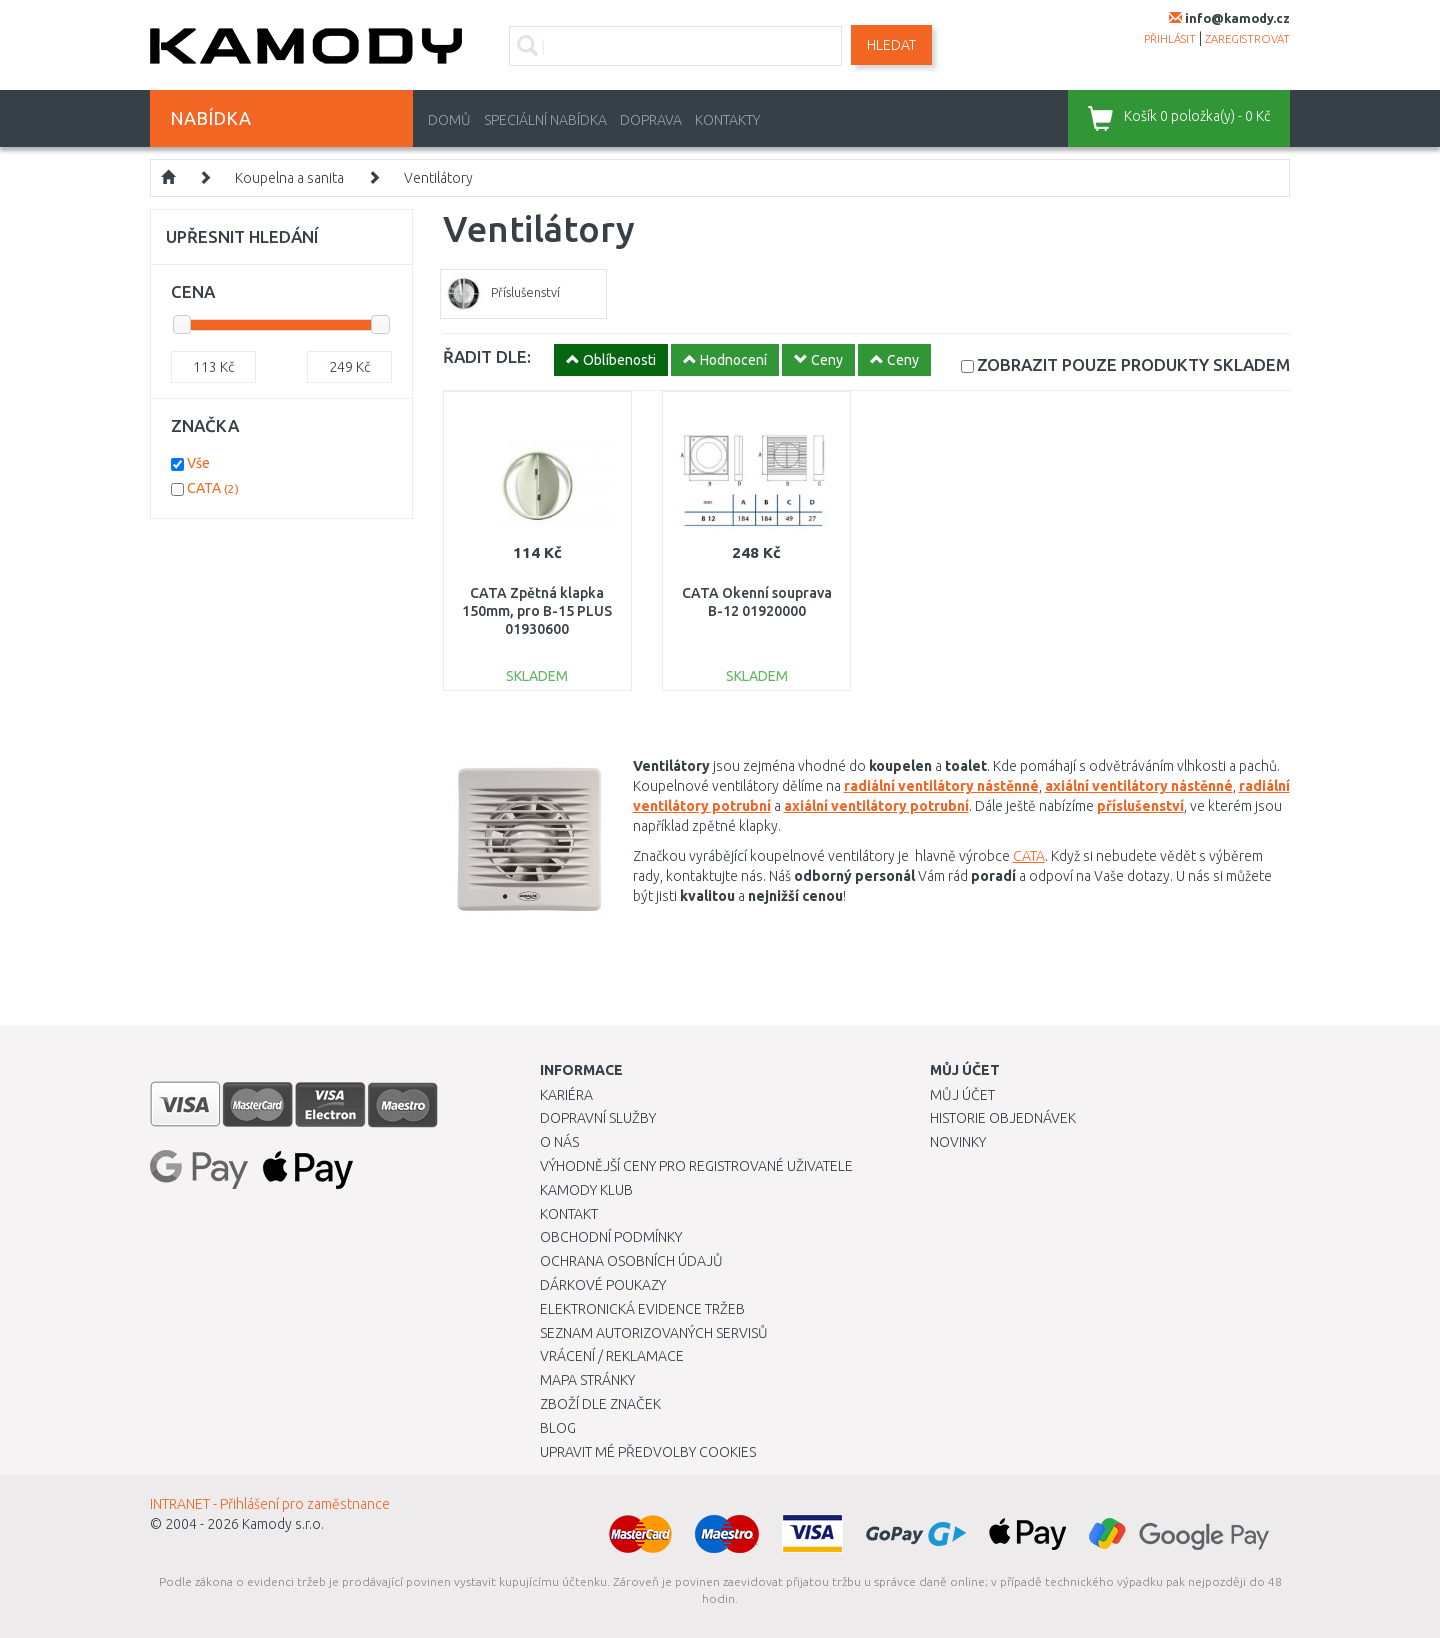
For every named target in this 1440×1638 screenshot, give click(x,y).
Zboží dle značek (600, 1404)
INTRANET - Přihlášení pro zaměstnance (270, 1504)
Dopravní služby (598, 1118)
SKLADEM (1133, 364)
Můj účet (962, 1095)
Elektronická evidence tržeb (642, 1309)
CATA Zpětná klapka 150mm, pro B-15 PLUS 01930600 (537, 611)
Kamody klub (586, 1190)
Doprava (651, 120)
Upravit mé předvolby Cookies (648, 1452)
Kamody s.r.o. (283, 1524)
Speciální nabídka (545, 120)
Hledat (891, 45)
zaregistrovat (1247, 39)
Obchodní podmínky (611, 1237)
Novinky (958, 1142)
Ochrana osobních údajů (631, 1261)
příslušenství (1140, 806)
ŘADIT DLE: (487, 356)
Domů (449, 120)
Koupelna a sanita (289, 178)
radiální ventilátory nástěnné (941, 786)
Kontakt (569, 1214)
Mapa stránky (587, 1380)
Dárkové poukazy (603, 1285)
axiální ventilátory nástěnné (1139, 786)
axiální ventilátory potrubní (876, 806)
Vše (198, 463)
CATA (1029, 856)
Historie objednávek (1003, 1118)
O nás (559, 1142)
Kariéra (566, 1095)
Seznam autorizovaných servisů (654, 1333)
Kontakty (727, 120)
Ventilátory (438, 178)
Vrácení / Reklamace (612, 1356)
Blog (558, 1428)
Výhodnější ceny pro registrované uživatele (696, 1166)
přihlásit (1170, 39)
